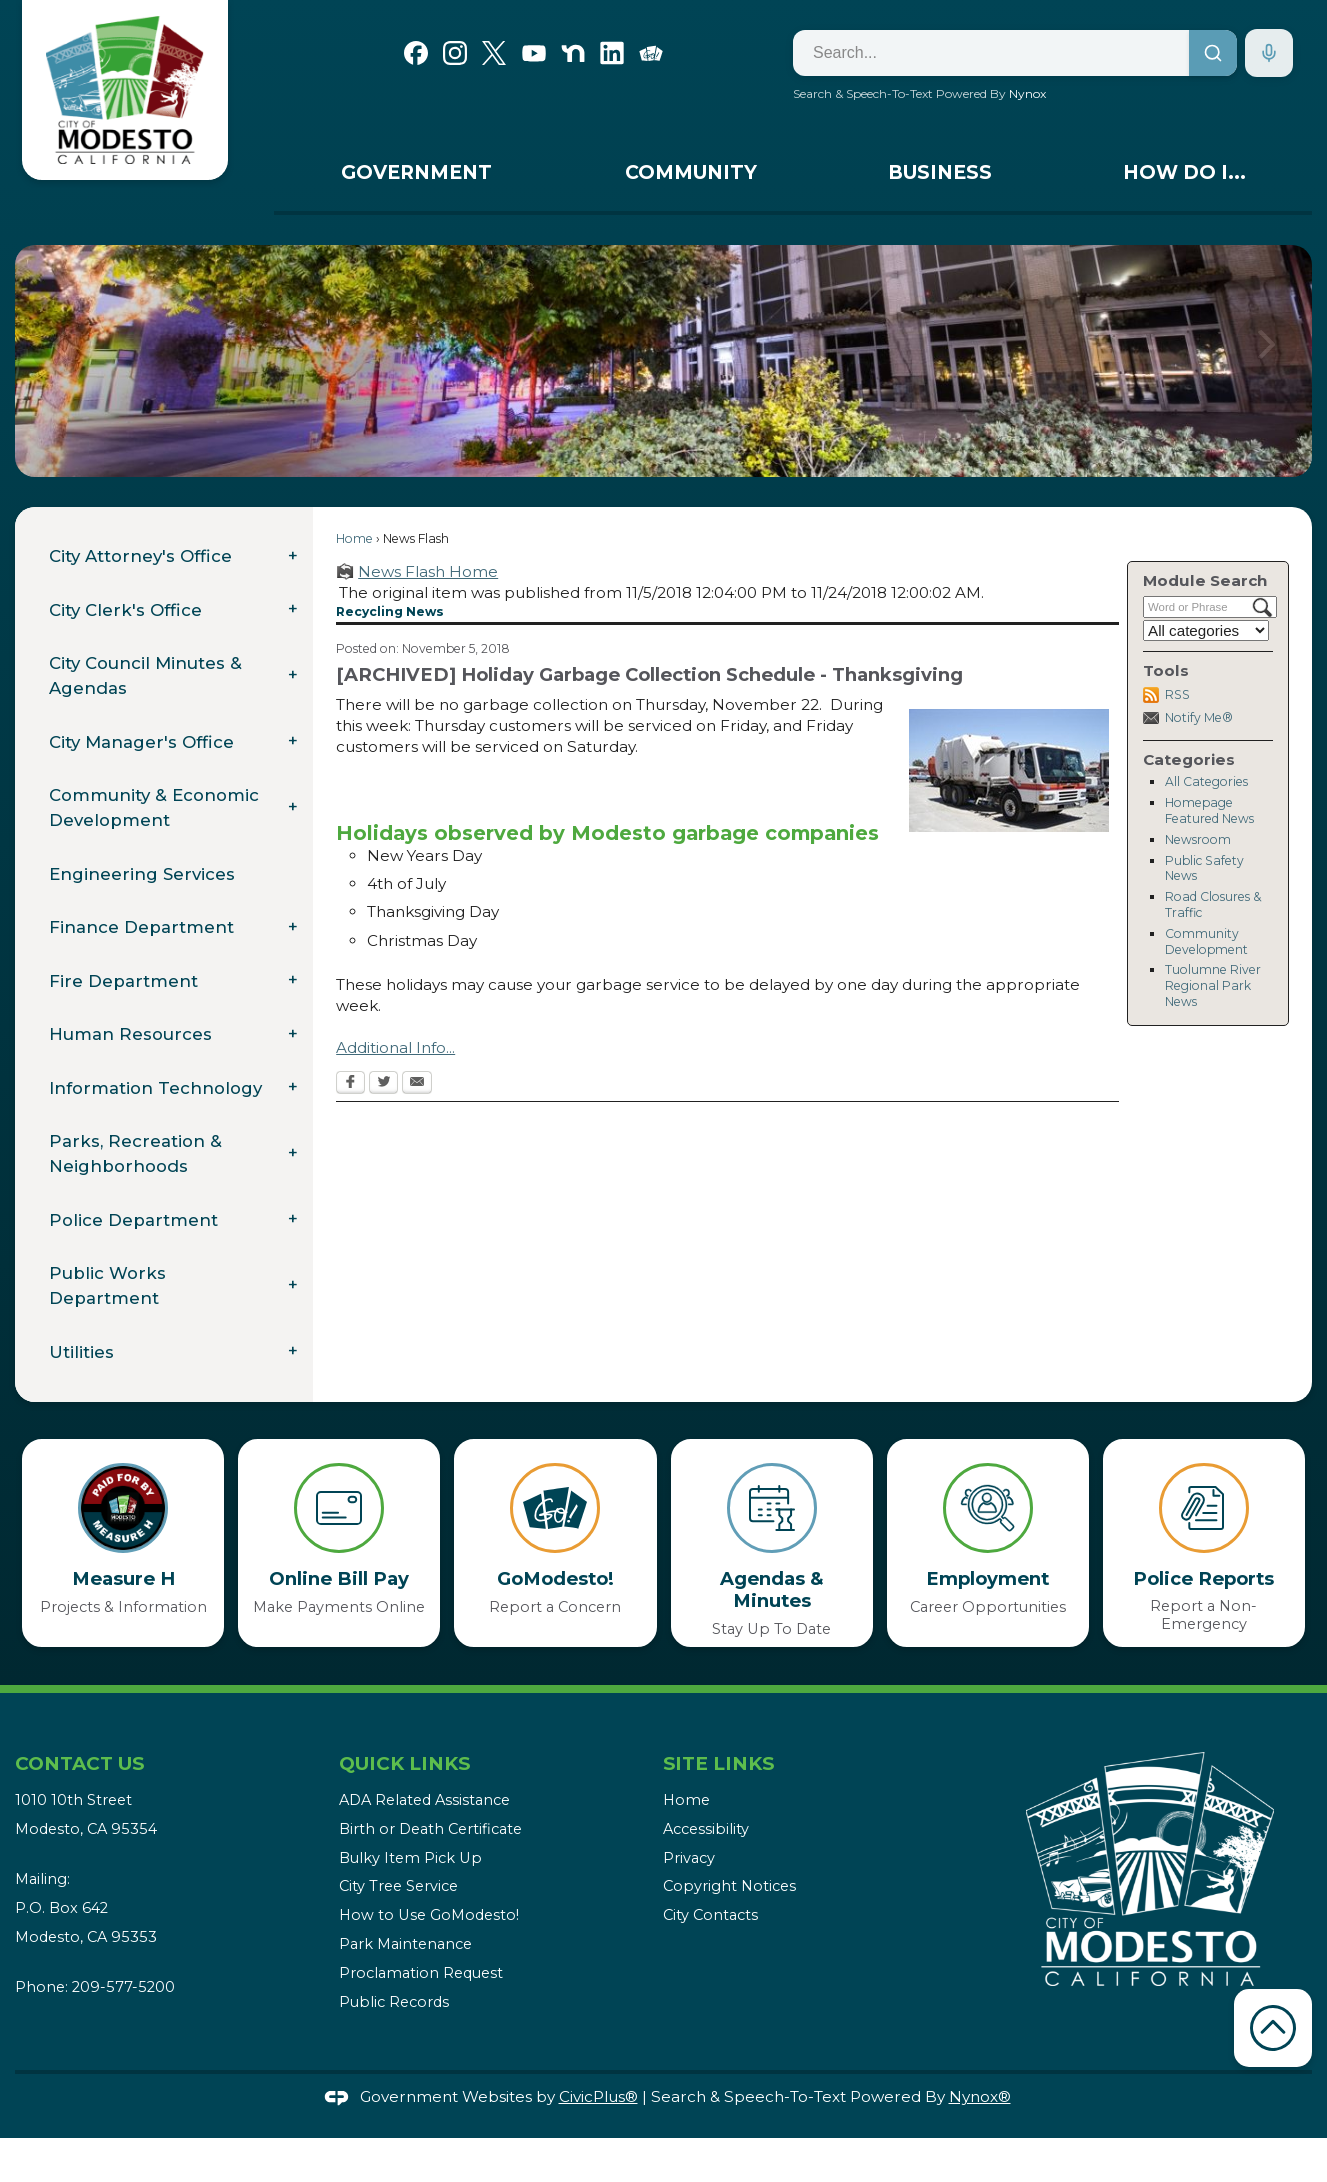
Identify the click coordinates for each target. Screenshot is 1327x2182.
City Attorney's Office (140, 556)
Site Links (718, 1763)
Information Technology (155, 1088)
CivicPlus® (598, 2096)
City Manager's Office (141, 742)
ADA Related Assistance (424, 1800)
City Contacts (710, 1915)
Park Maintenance (405, 1944)
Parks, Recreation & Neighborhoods (135, 1153)
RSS (1177, 694)
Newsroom (1198, 839)
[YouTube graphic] (534, 51)
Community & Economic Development (154, 807)
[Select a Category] (1206, 630)
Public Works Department (107, 1285)
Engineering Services (142, 874)
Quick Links (404, 1763)
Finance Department (141, 927)
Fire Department (123, 981)
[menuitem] (416, 177)
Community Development (1206, 941)
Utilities (81, 1352)
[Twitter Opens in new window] (383, 1084)
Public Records (394, 2002)
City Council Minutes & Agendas (145, 675)
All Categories (1206, 781)
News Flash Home (428, 571)
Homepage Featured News (1209, 810)
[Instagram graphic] (455, 51)
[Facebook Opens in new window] (350, 1084)
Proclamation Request (421, 1973)
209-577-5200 (123, 1987)
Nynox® (980, 2096)
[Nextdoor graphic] (573, 51)
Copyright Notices (729, 1886)
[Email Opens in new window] (417, 1084)
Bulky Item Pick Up (410, 1858)
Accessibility (706, 1829)
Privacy (689, 1858)
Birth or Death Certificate (430, 1829)
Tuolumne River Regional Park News (1213, 985)
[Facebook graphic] (416, 51)
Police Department (133, 1220)
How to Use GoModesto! (429, 1915)
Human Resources (130, 1034)
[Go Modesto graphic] (651, 51)
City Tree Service (398, 1886)
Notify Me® (1199, 717)
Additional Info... (395, 1047)
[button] (1266, 361)
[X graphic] (494, 51)
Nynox (1027, 93)
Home (354, 538)
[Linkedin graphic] (612, 51)
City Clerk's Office (125, 610)
